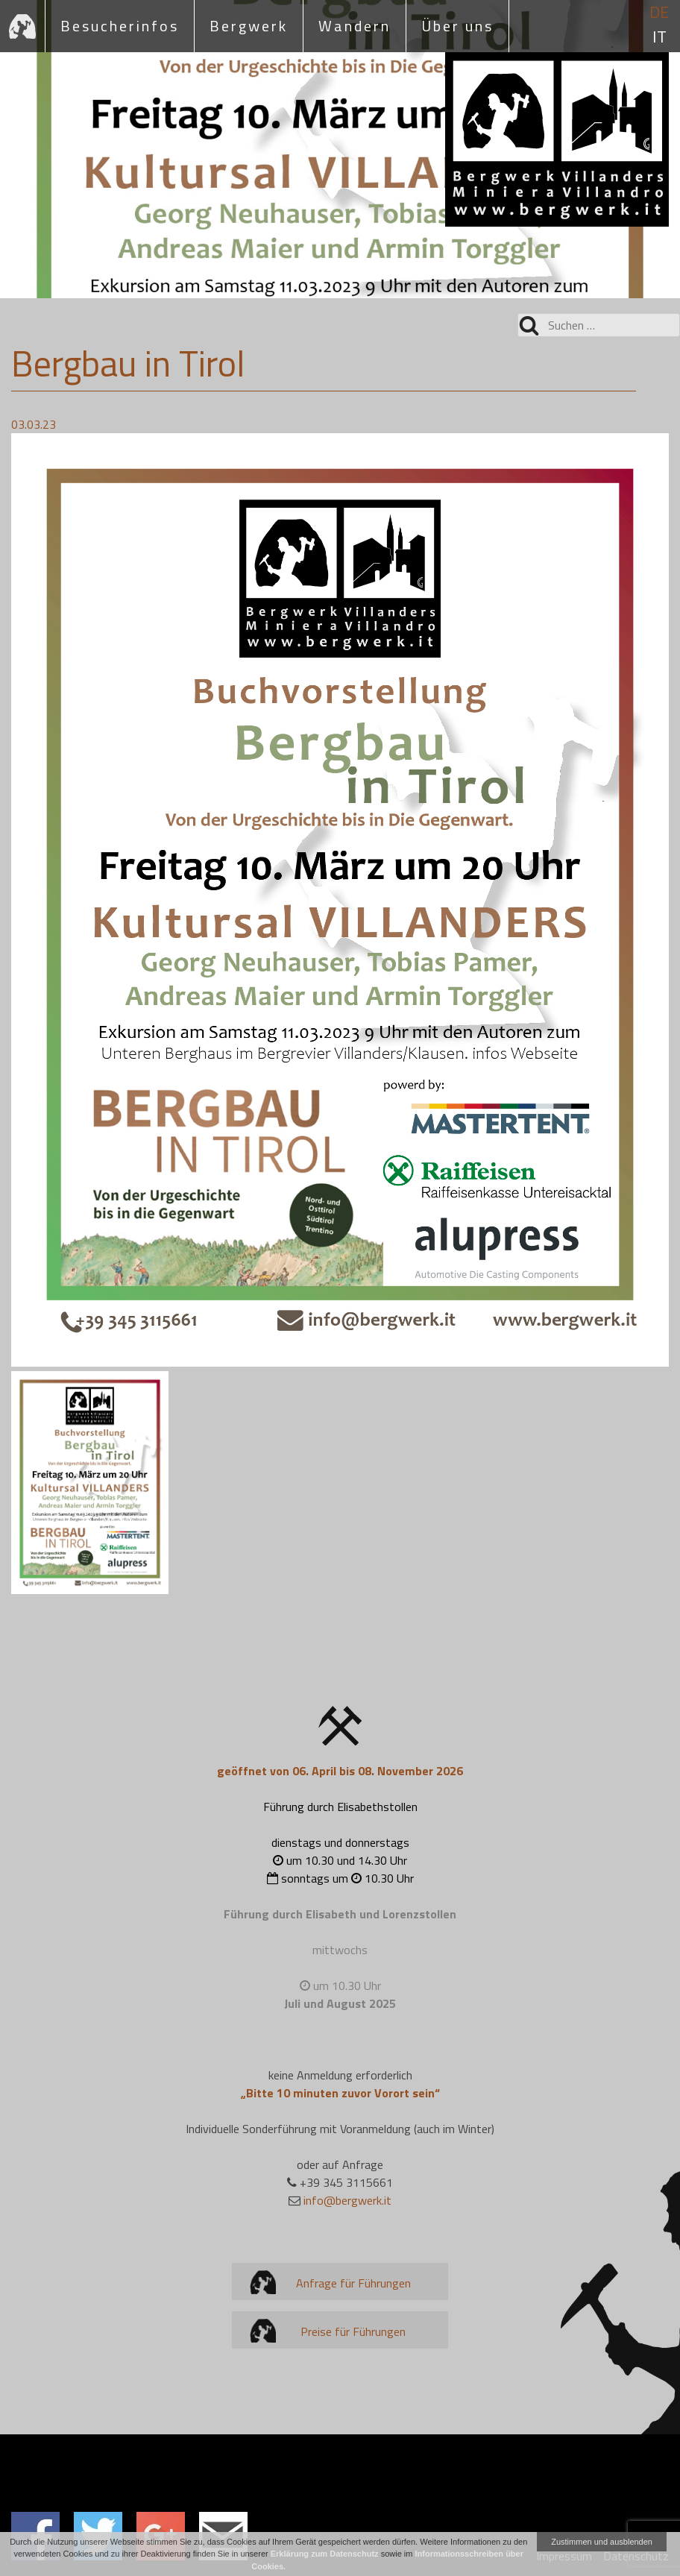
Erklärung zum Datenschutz (325, 2553)
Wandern (354, 25)
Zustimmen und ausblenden (601, 2541)
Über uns (457, 25)
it (659, 37)
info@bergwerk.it (347, 2200)
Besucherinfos (119, 25)
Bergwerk (249, 25)
